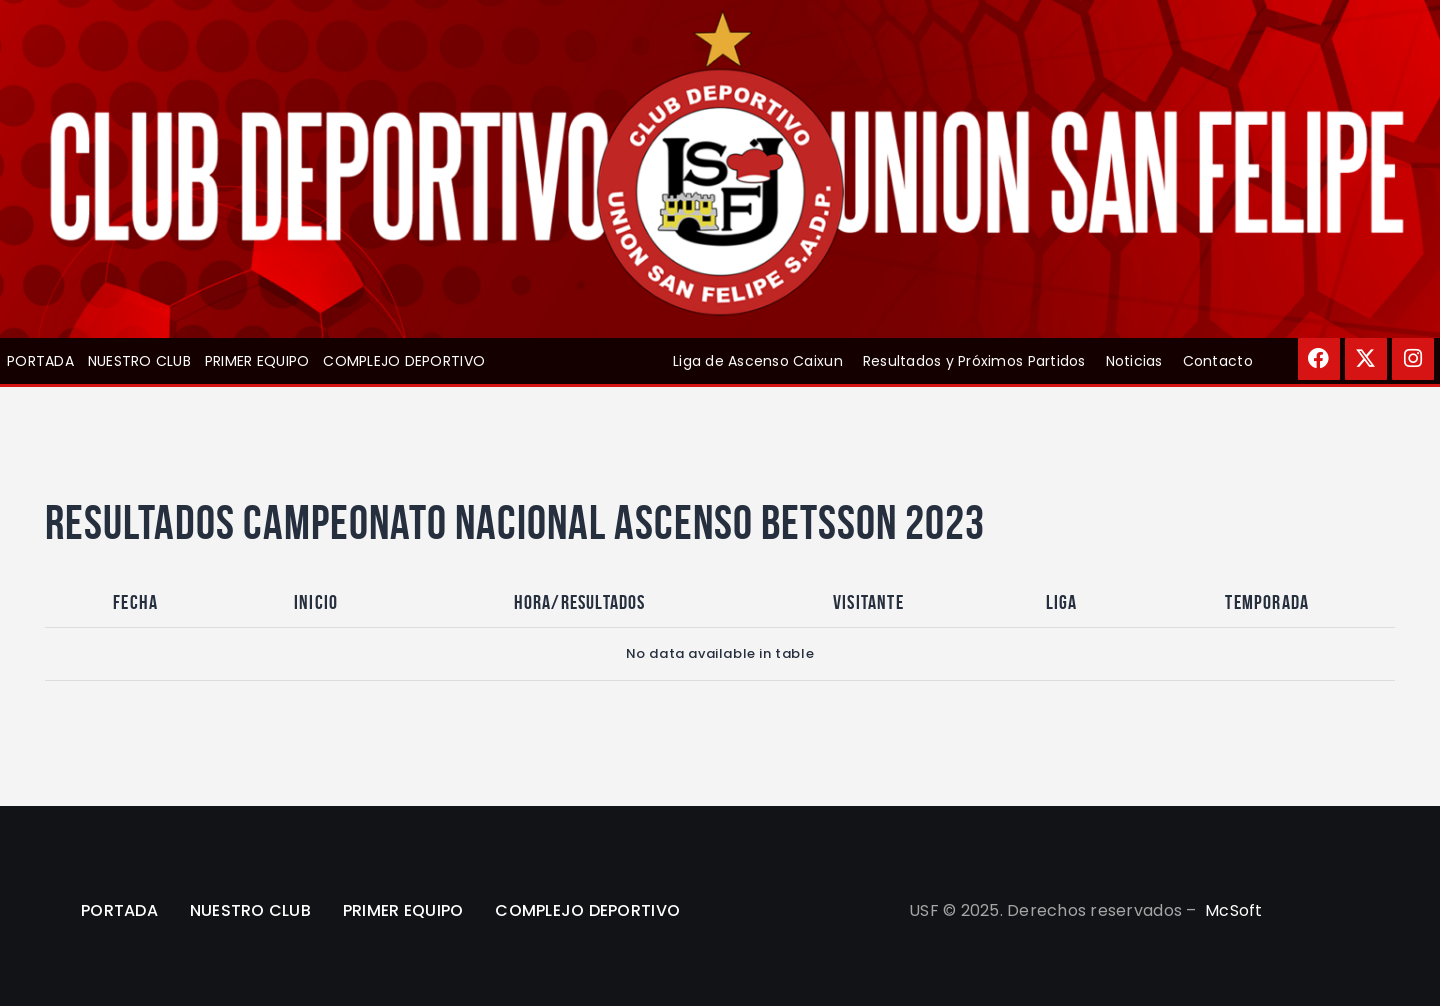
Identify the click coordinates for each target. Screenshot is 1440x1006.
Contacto (1218, 361)
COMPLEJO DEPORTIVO (404, 361)
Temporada (1267, 602)
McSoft (1234, 910)
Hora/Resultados (580, 602)
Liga (1062, 602)
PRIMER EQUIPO (257, 361)
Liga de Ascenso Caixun (758, 361)
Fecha (135, 602)
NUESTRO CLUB (139, 361)
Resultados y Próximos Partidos (974, 361)
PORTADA (40, 361)
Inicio (316, 602)
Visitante (868, 602)
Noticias (1134, 361)
